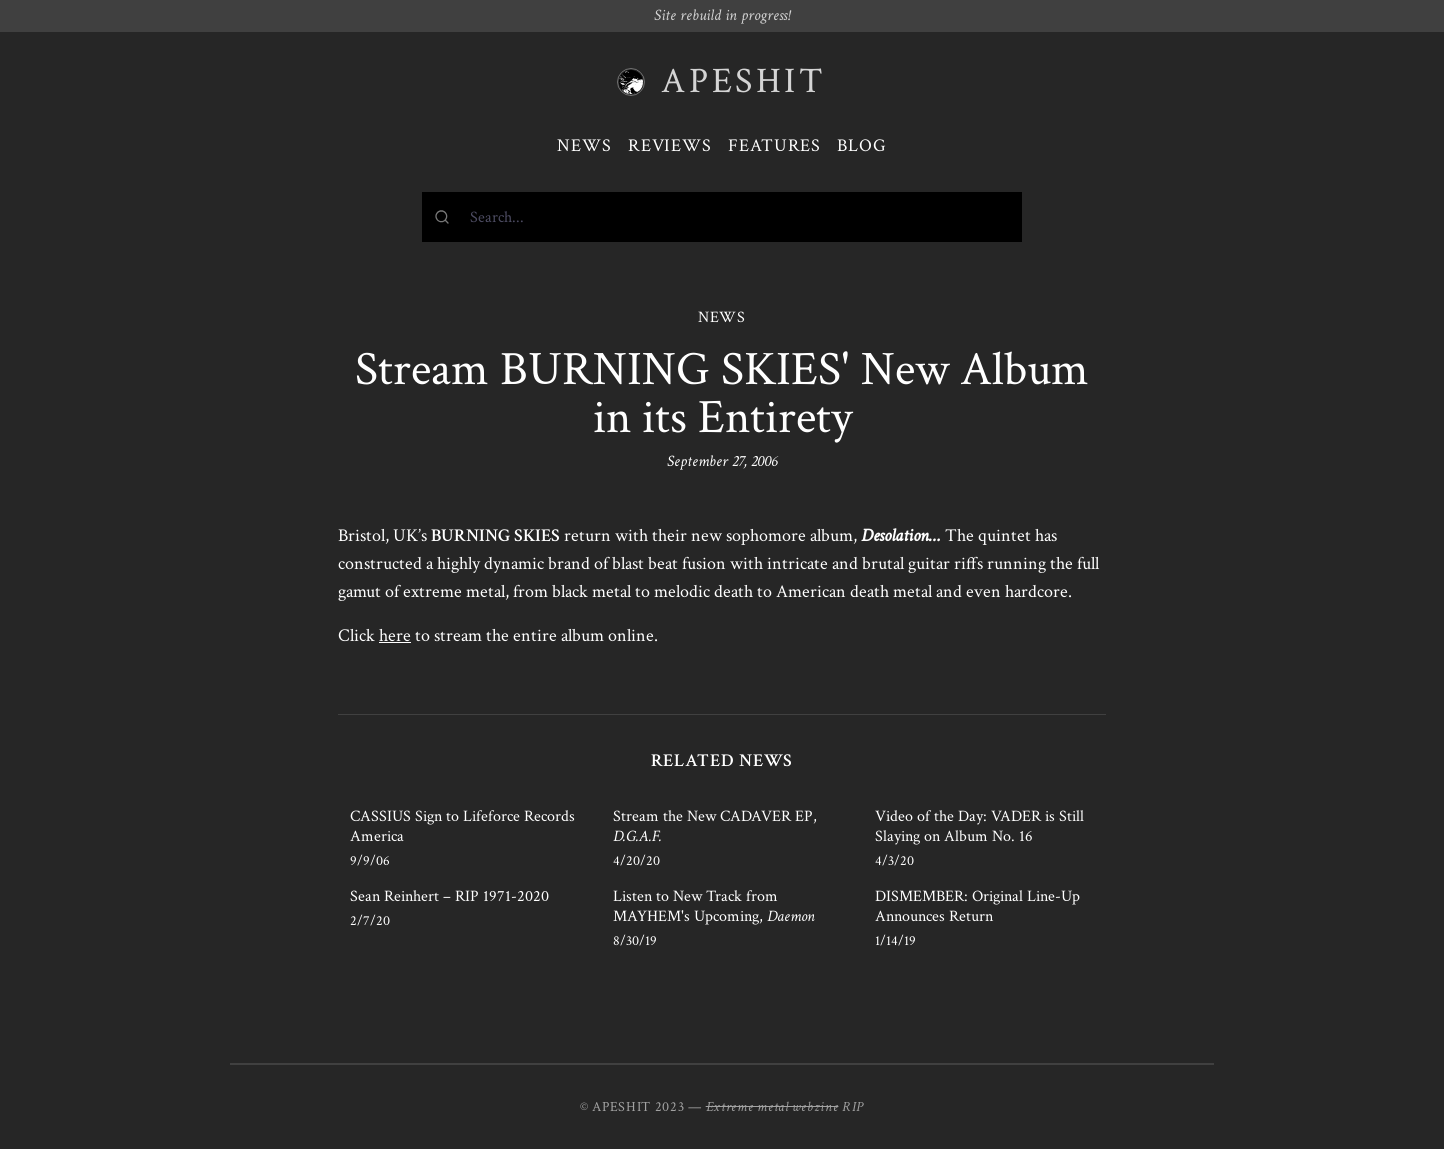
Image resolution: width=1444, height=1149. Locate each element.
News (584, 145)
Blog (862, 145)
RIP (853, 1107)
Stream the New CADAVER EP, (715, 826)
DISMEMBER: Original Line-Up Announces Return (977, 906)
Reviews (670, 145)
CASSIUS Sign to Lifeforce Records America (462, 826)
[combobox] (722, 217)
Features (774, 145)
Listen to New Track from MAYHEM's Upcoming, (714, 906)
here (395, 635)
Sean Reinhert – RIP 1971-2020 (449, 896)
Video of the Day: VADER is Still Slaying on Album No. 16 (979, 826)
